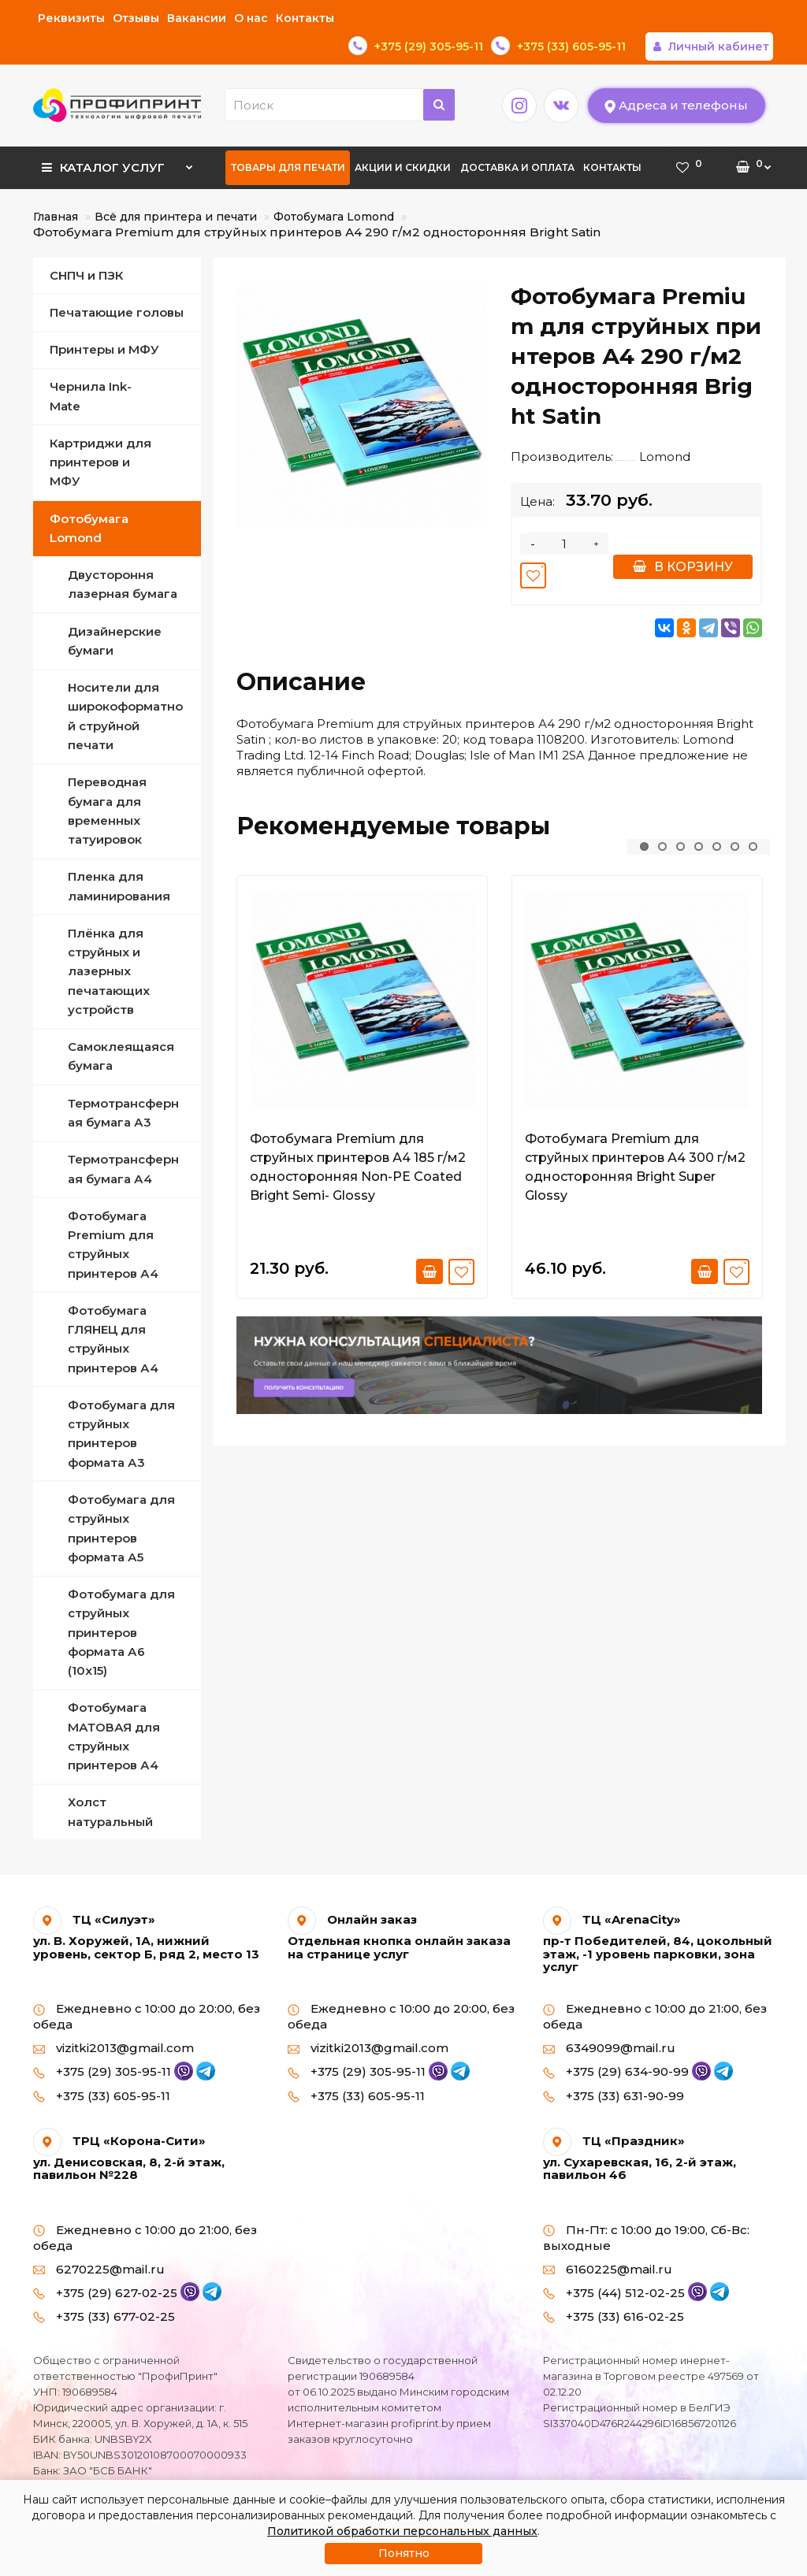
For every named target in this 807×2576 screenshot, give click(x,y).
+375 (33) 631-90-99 (613, 2067)
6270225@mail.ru (99, 2240)
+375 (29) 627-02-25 (116, 2264)
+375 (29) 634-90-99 (627, 2043)
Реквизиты (71, 18)
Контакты (305, 18)
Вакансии (196, 18)
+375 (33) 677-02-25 (104, 2288)
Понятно (404, 2553)
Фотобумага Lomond (333, 188)
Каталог (117, 134)
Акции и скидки (403, 139)
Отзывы (136, 18)
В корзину (683, 538)
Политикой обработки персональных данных (402, 2531)
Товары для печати (288, 139)
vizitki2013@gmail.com (113, 2020)
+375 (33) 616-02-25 (613, 2288)
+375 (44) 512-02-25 (625, 2264)
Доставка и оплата (517, 139)
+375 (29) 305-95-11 (113, 2043)
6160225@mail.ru (607, 2240)
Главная (55, 188)
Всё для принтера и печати (176, 188)
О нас (251, 18)
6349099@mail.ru (609, 2020)
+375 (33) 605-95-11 (101, 2067)
